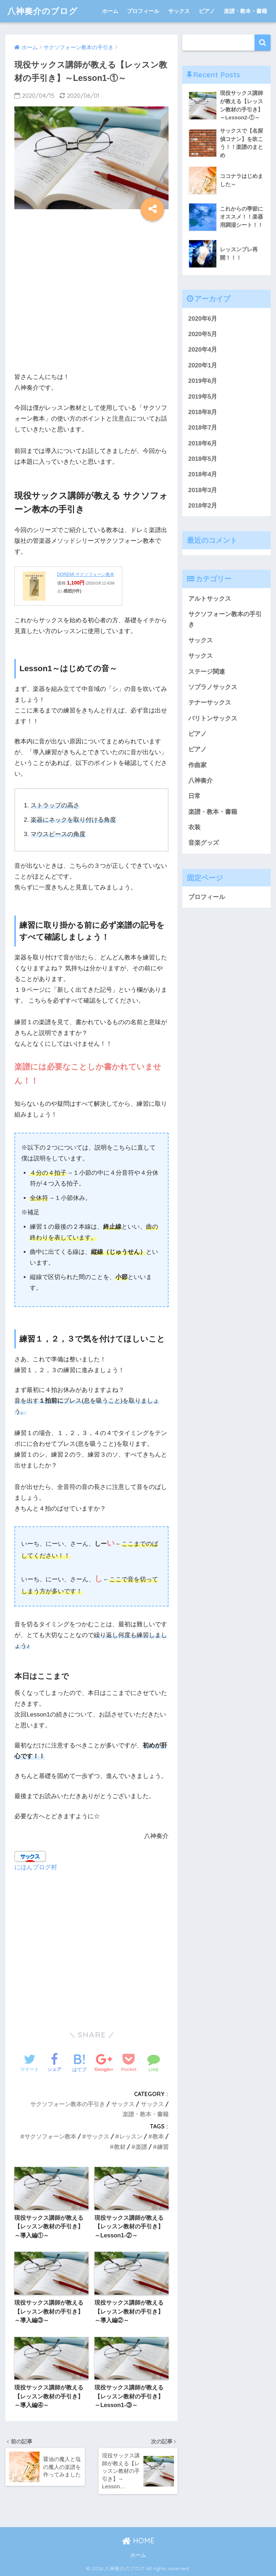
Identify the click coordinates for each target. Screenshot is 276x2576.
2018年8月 (202, 412)
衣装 (194, 827)
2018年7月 (202, 427)
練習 (163, 2146)
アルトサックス (209, 598)
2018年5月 (202, 458)
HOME (138, 2540)
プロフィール (143, 11)
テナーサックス (209, 702)
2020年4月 (202, 349)
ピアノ (207, 11)
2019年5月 (202, 396)
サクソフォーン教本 (50, 2136)
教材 (119, 2146)
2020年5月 (202, 334)
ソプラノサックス (212, 687)
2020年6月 (202, 318)
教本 (158, 2136)
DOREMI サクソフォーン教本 (85, 574)
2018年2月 (202, 505)
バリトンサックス (212, 718)
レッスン (130, 2136)
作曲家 (197, 765)
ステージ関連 (206, 671)
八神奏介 (200, 780)
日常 (194, 796)
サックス (179, 11)
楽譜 (141, 2146)
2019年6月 (202, 380)
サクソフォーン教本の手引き (67, 2104)
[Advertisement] (91, 294)
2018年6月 (202, 443)
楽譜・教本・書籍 (245, 11)
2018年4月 (202, 474)
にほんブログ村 (35, 1867)
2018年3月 (202, 490)
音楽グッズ (203, 842)
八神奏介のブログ (42, 11)
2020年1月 (202, 365)
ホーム (110, 11)
